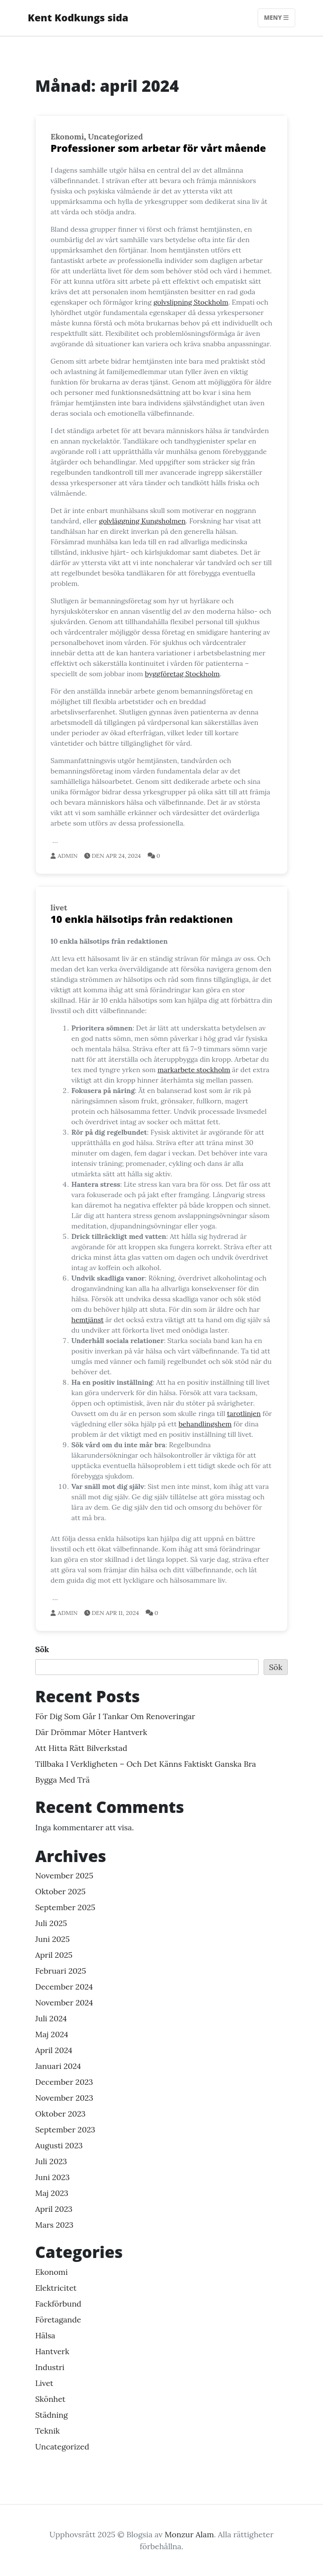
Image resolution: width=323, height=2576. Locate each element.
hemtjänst (87, 1319)
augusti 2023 (59, 2145)
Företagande (58, 2319)
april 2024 (53, 2050)
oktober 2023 (60, 2114)
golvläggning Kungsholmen (142, 520)
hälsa (45, 2335)
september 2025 (65, 1907)
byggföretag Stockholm (182, 673)
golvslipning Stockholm (191, 302)
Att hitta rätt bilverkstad (81, 1748)
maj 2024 (51, 2034)
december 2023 (64, 2082)
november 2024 (64, 2002)
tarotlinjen (244, 1413)
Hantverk (52, 2351)
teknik (47, 2431)
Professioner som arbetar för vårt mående (158, 148)
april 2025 (53, 1955)
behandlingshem (204, 1423)
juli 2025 (51, 1923)
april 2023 (53, 2209)
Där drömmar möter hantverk (91, 1732)
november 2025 (64, 1875)
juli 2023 (51, 2161)
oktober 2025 (60, 1891)
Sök (42, 1649)
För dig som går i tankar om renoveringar (115, 1716)
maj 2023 (51, 2193)
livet (59, 907)
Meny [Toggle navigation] (276, 17)
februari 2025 (60, 1971)
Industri (49, 2367)
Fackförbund (58, 2304)
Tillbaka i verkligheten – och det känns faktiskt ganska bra (145, 1764)
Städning (51, 2415)
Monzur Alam (189, 2534)
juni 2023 (52, 2177)
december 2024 (64, 1987)
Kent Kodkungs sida (78, 17)
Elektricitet (55, 2288)
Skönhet (50, 2399)
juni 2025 (52, 1939)
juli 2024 (51, 2018)
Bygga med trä (62, 1780)
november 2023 (64, 2098)
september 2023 (65, 2129)
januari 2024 (58, 2066)
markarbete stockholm (194, 1069)
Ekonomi (67, 136)
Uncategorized (115, 136)
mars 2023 (54, 2225)
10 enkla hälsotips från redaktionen (142, 919)
